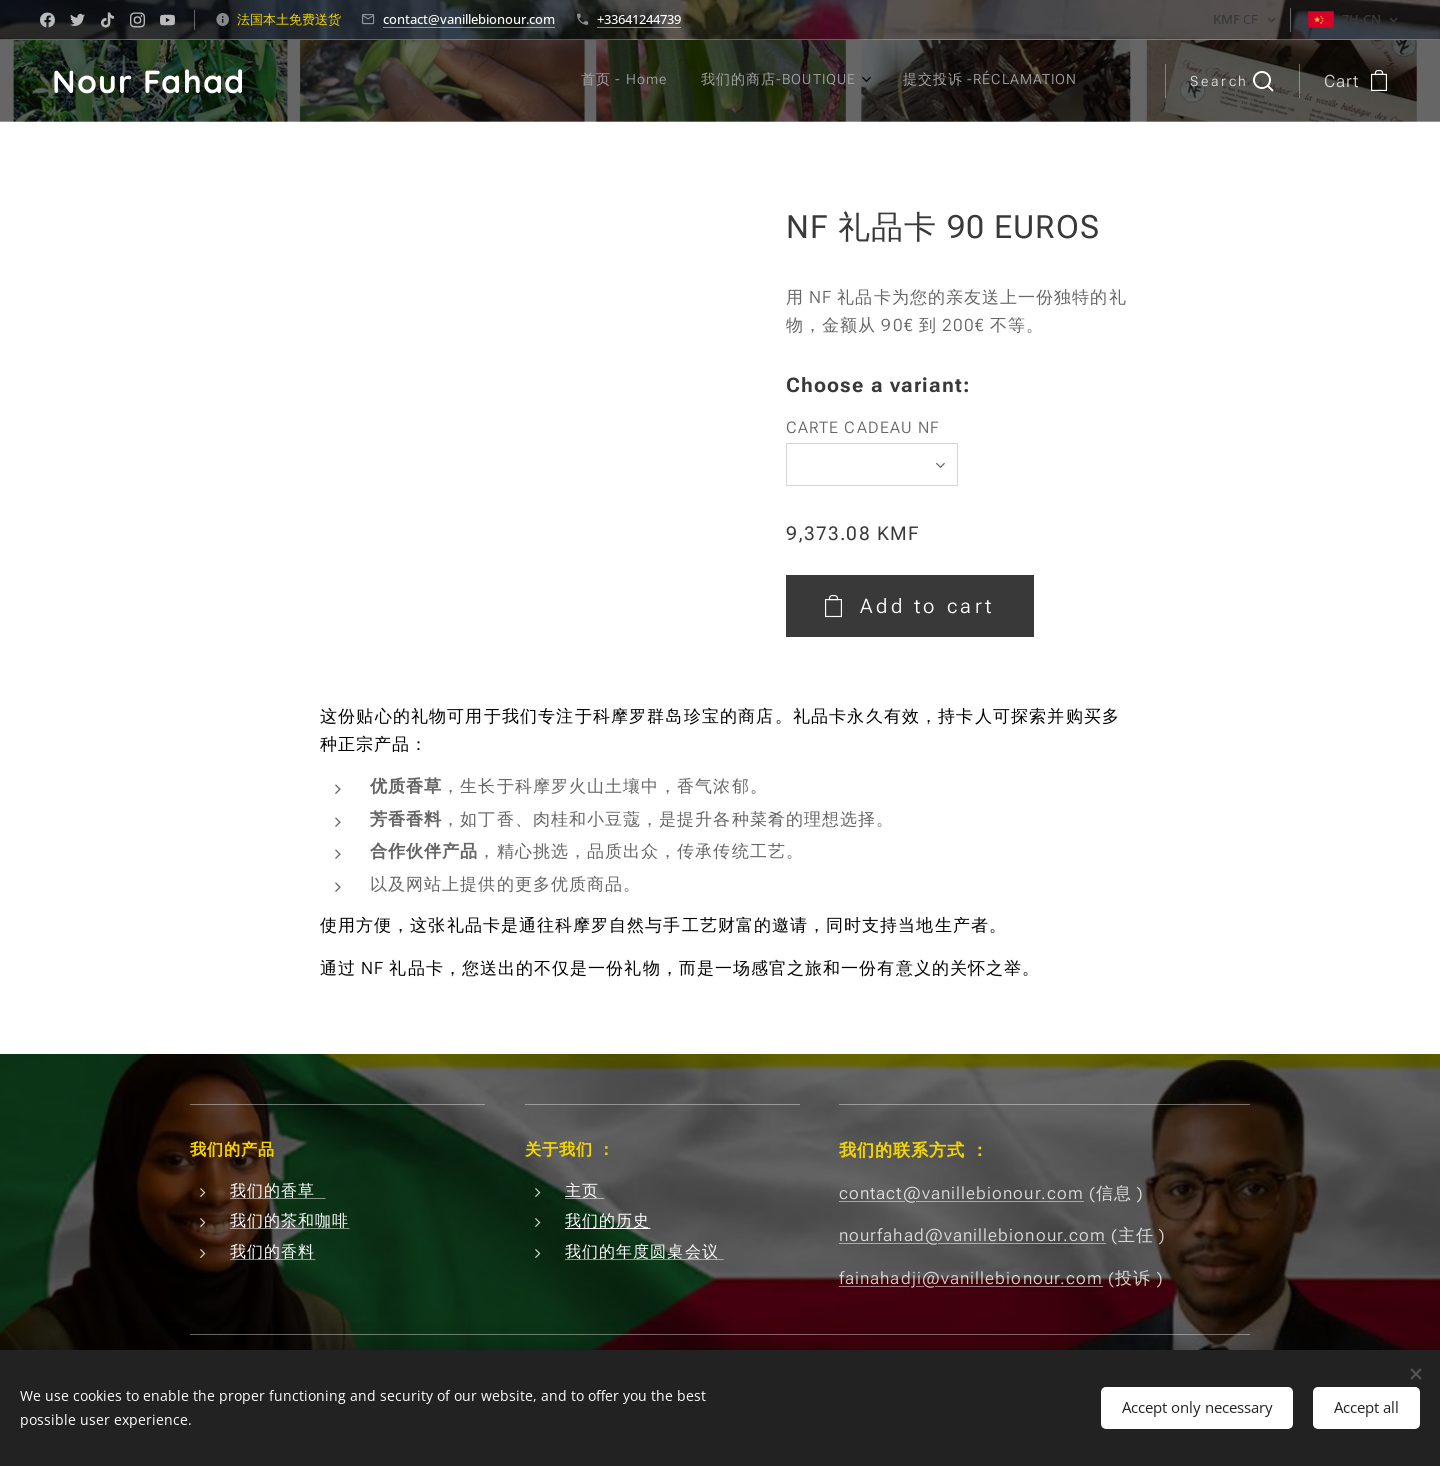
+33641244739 (639, 19)
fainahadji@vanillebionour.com (971, 1278)
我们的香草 (278, 1190)
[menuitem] (905, 81)
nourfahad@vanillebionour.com (972, 1235)
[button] (1231, 81)
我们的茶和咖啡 (290, 1221)
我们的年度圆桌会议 (644, 1251)
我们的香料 (272, 1251)
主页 (584, 1190)
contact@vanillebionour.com (469, 19)
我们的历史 (607, 1221)
